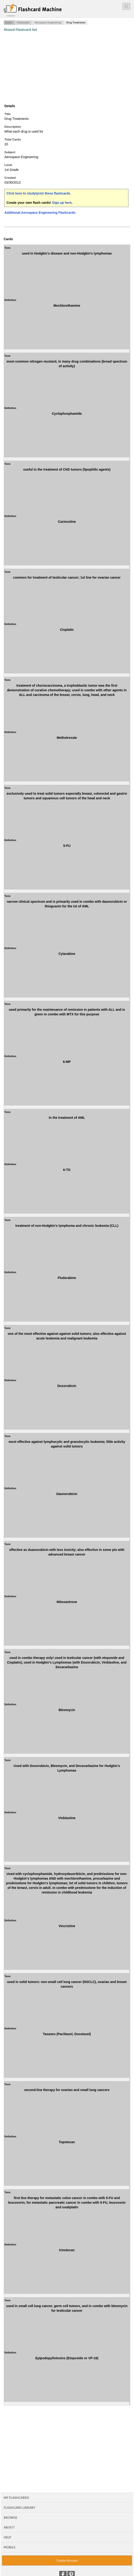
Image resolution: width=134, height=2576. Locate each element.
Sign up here (62, 202)
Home (8, 22)
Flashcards (23, 22)
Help (7, 2537)
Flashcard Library (19, 2507)
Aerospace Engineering (48, 22)
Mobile (9, 2547)
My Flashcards (16, 2497)
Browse (10, 2517)
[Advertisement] (67, 67)
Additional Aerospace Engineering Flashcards (39, 212)
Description (12, 126)
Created (10, 177)
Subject (9, 152)
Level (8, 165)
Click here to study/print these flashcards (38, 193)
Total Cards (12, 139)
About (9, 2527)
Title (7, 114)
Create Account (67, 2560)
